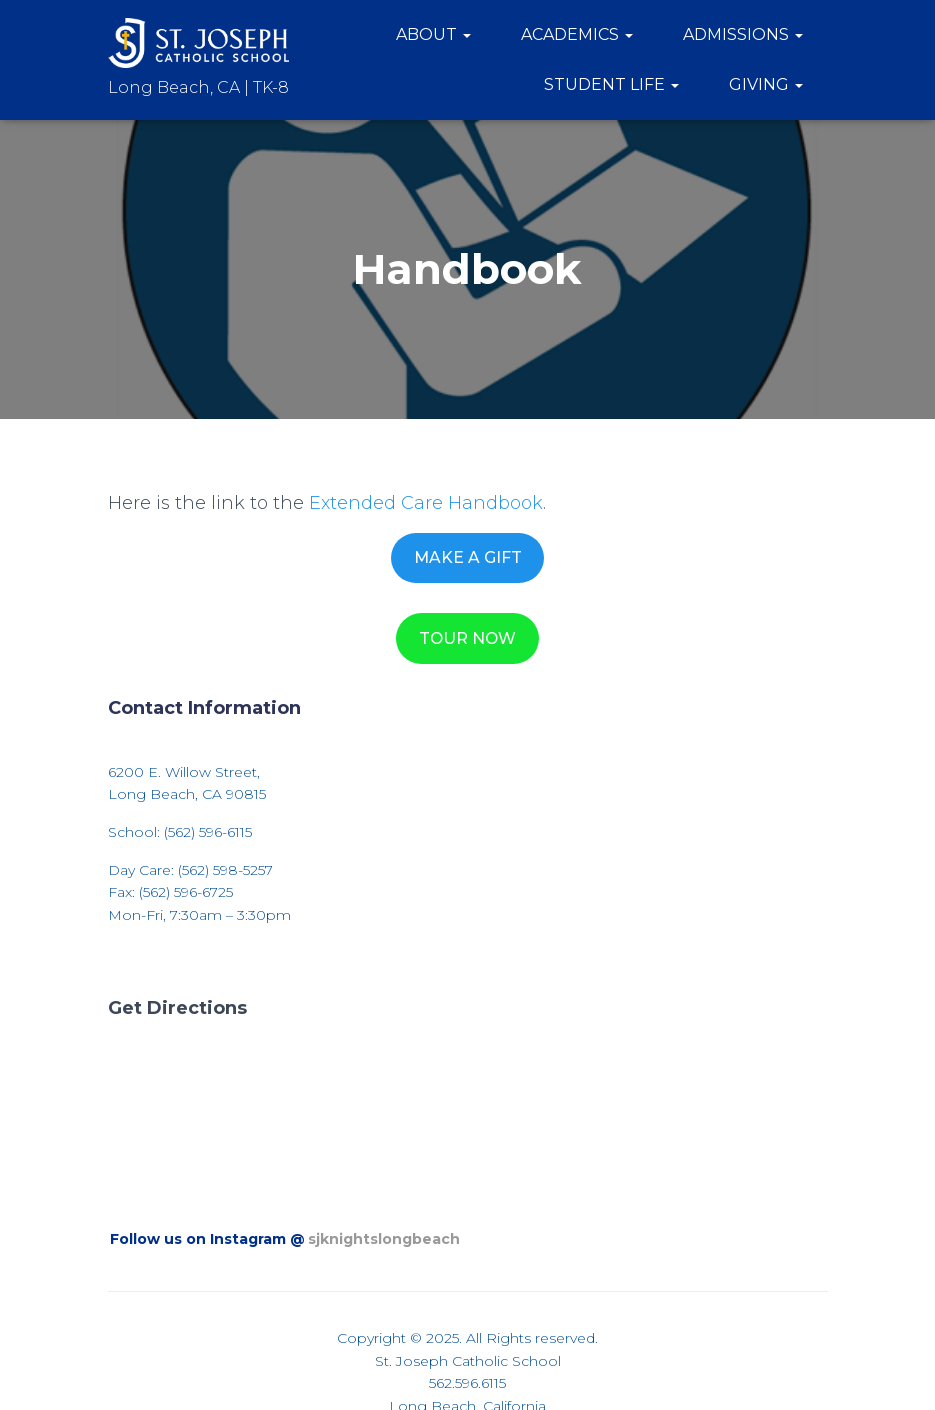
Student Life (611, 84)
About (433, 34)
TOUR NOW (467, 638)
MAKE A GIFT (468, 557)
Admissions (743, 34)
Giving (766, 84)
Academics (577, 34)
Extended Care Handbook (426, 503)
